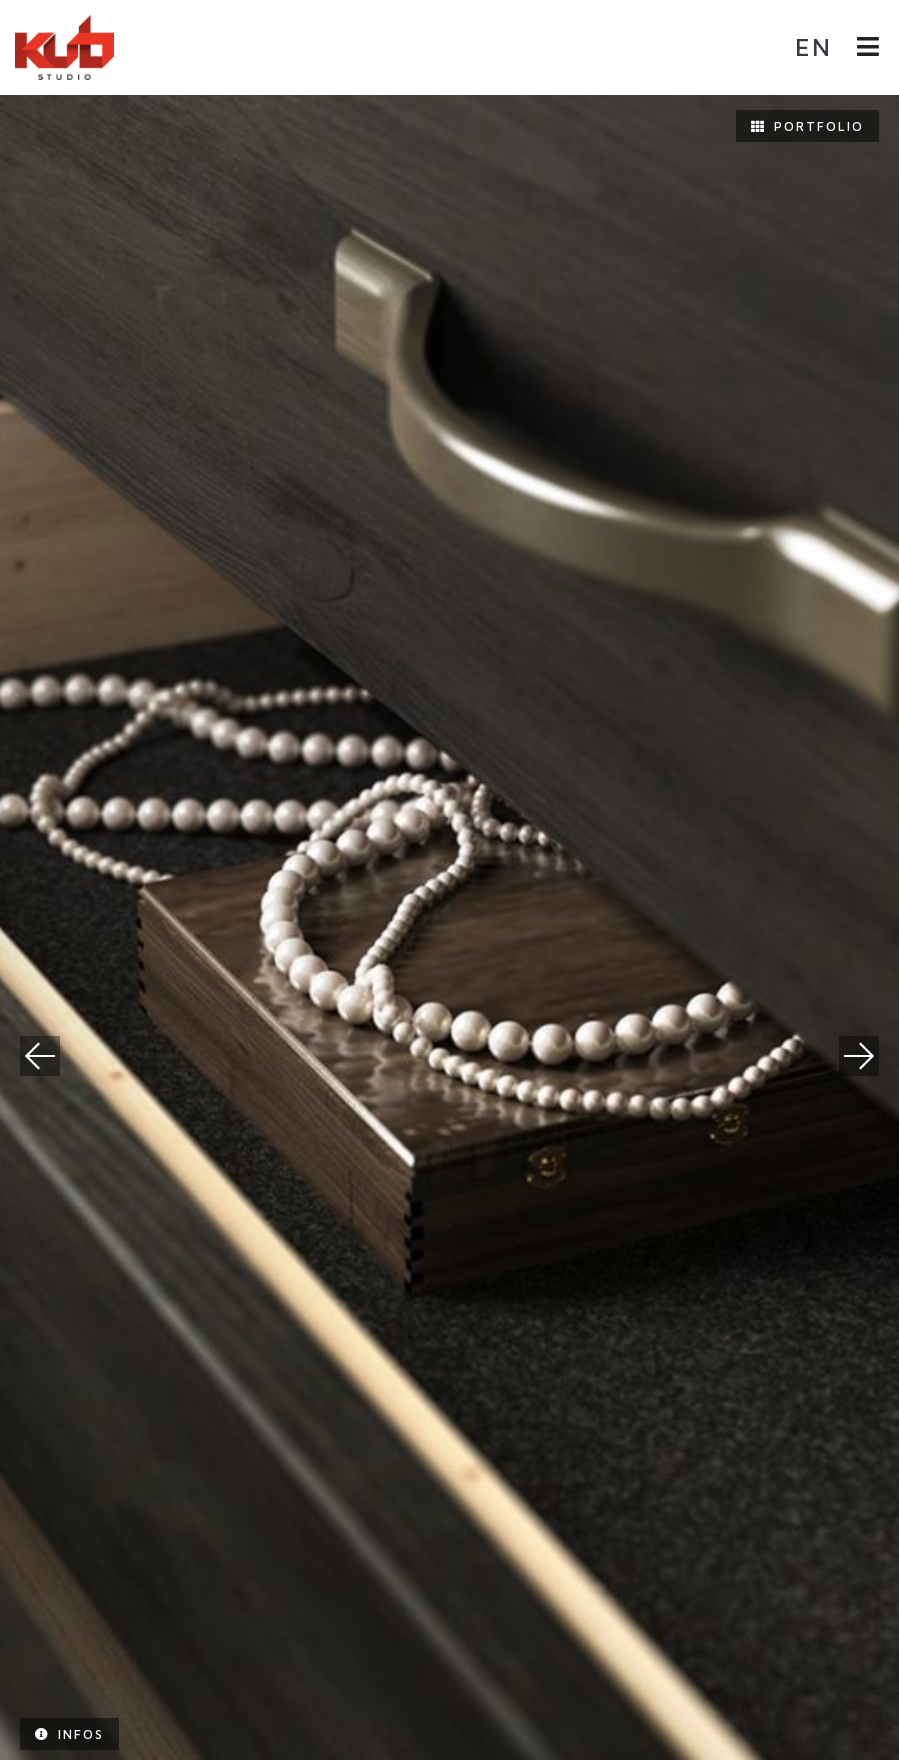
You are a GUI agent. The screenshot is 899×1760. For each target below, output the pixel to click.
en (813, 46)
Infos (69, 1734)
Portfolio (807, 126)
